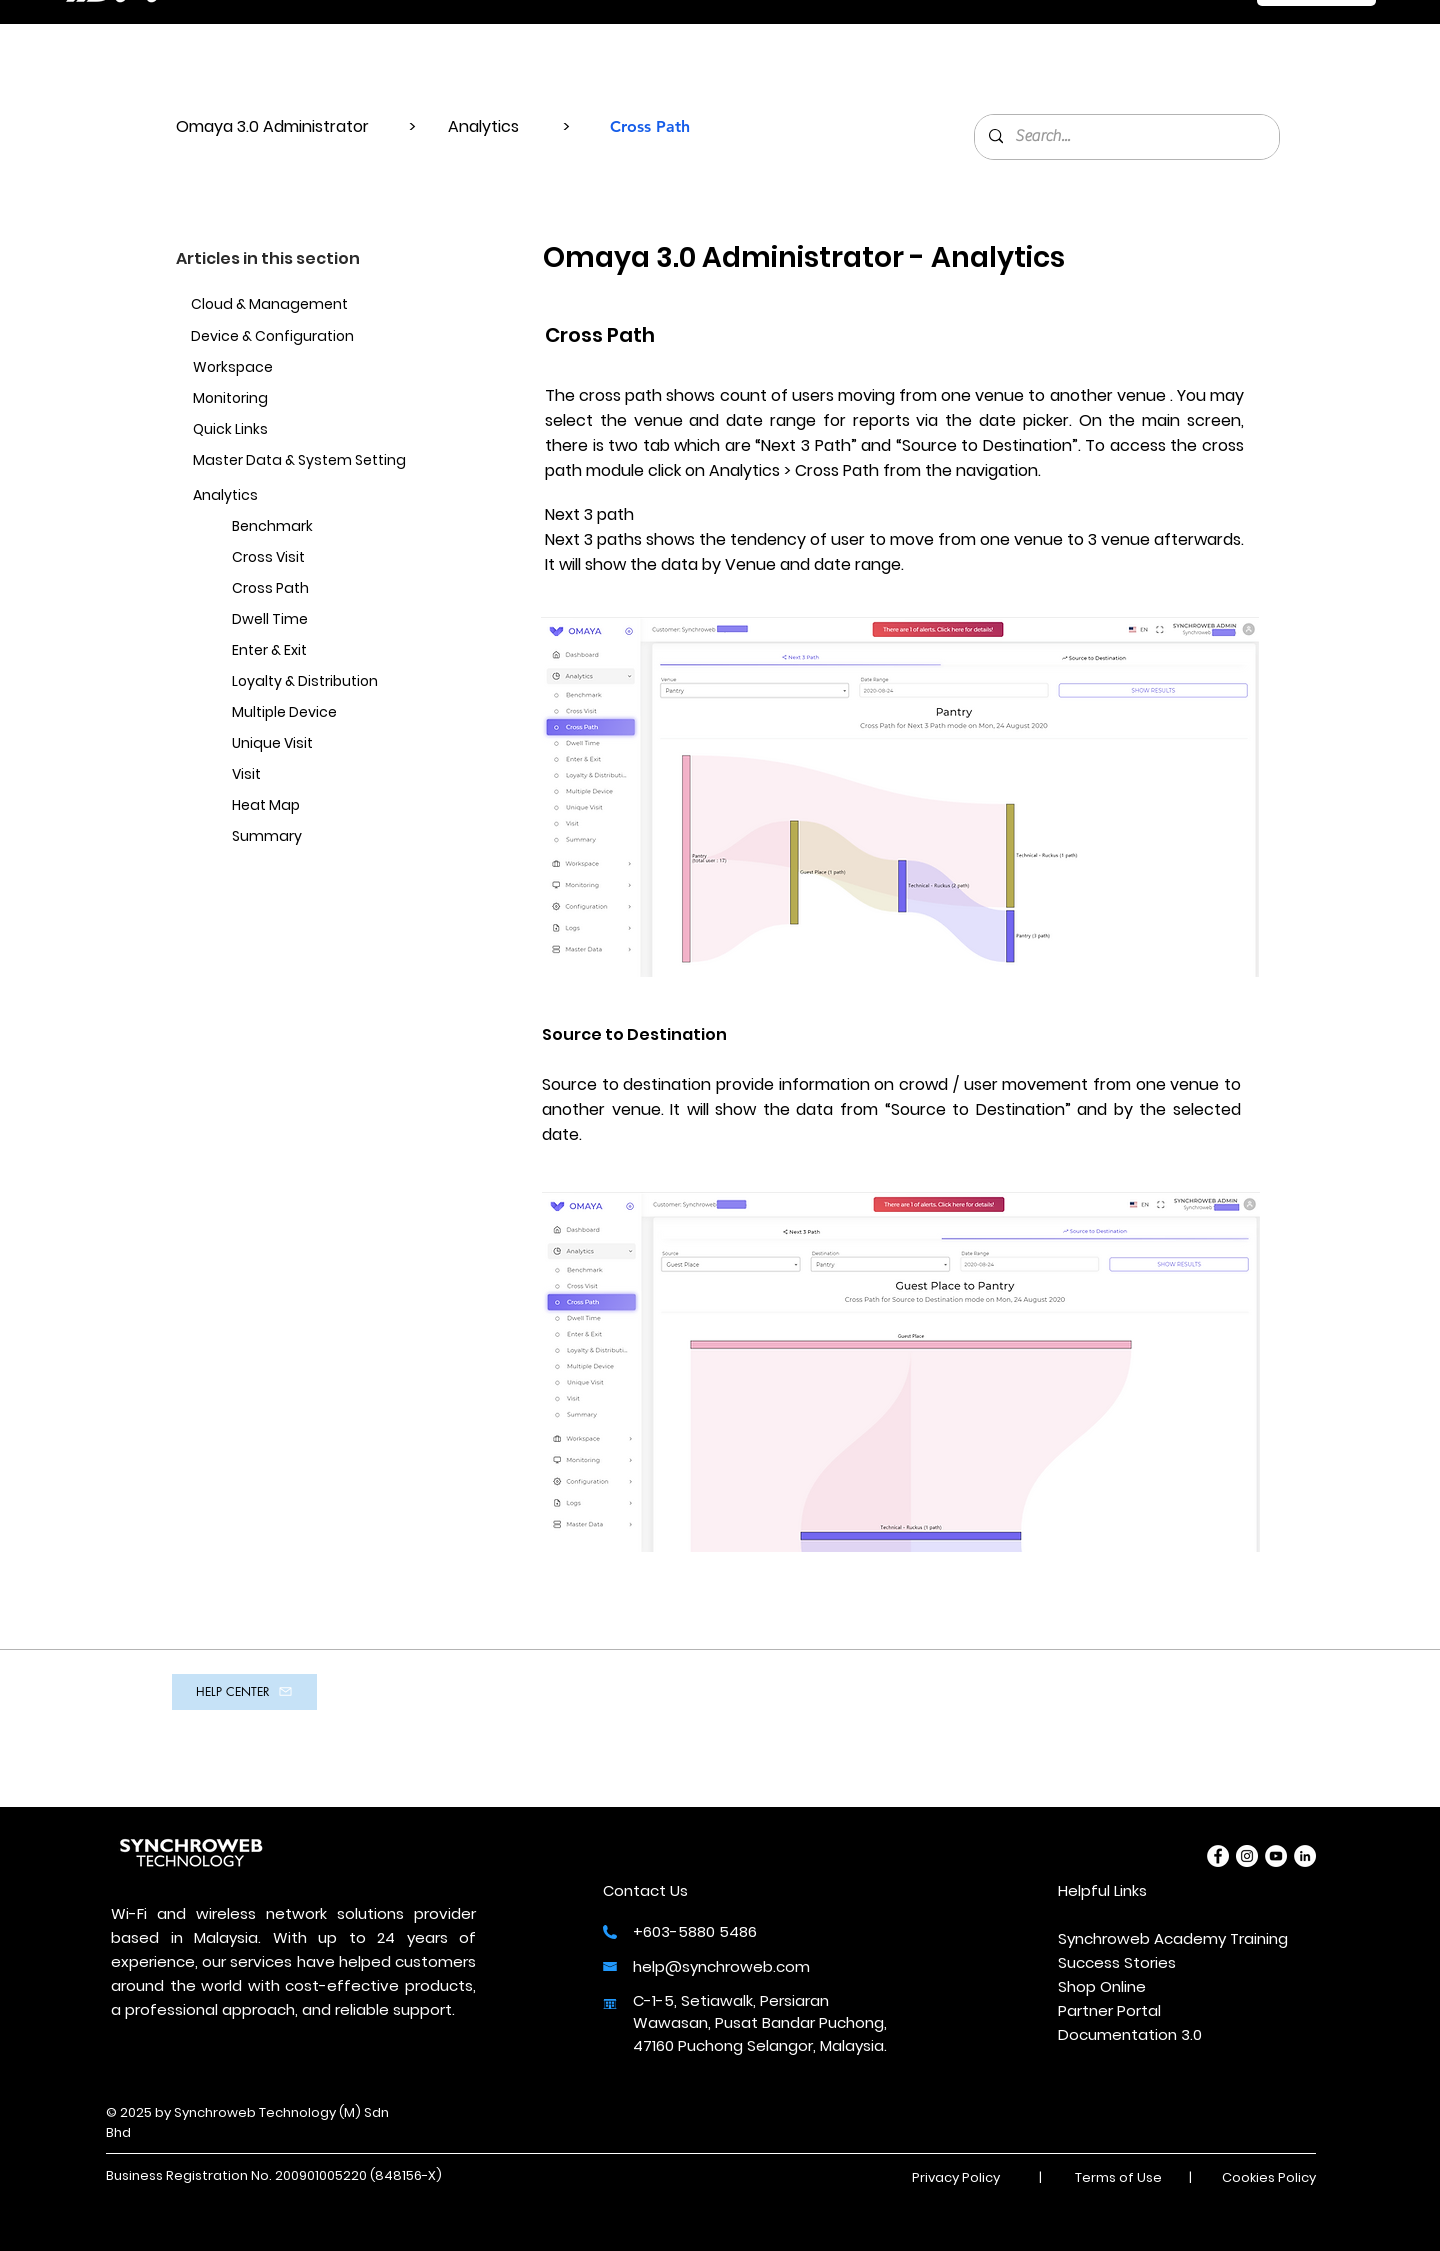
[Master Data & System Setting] (301, 461)
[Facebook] (1218, 1856)
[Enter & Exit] (330, 651)
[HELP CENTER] (244, 1692)
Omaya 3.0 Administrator (274, 126)
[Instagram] (1247, 1856)
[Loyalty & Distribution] (330, 682)
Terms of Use (1118, 2177)
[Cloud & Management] (299, 305)
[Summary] (330, 837)
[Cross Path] (330, 589)
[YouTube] (1276, 1856)
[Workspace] (291, 368)
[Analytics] (291, 496)
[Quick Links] (291, 430)
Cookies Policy (1269, 2177)
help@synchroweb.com (721, 1966)
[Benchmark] (330, 527)
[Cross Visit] (330, 558)
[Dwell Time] (330, 620)
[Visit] (330, 775)
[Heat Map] (330, 806)
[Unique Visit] (330, 744)
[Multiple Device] (330, 713)
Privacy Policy (956, 2177)
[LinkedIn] (1305, 1856)
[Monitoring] (310, 399)
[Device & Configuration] (308, 337)
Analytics (485, 126)
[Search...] (1126, 137)
